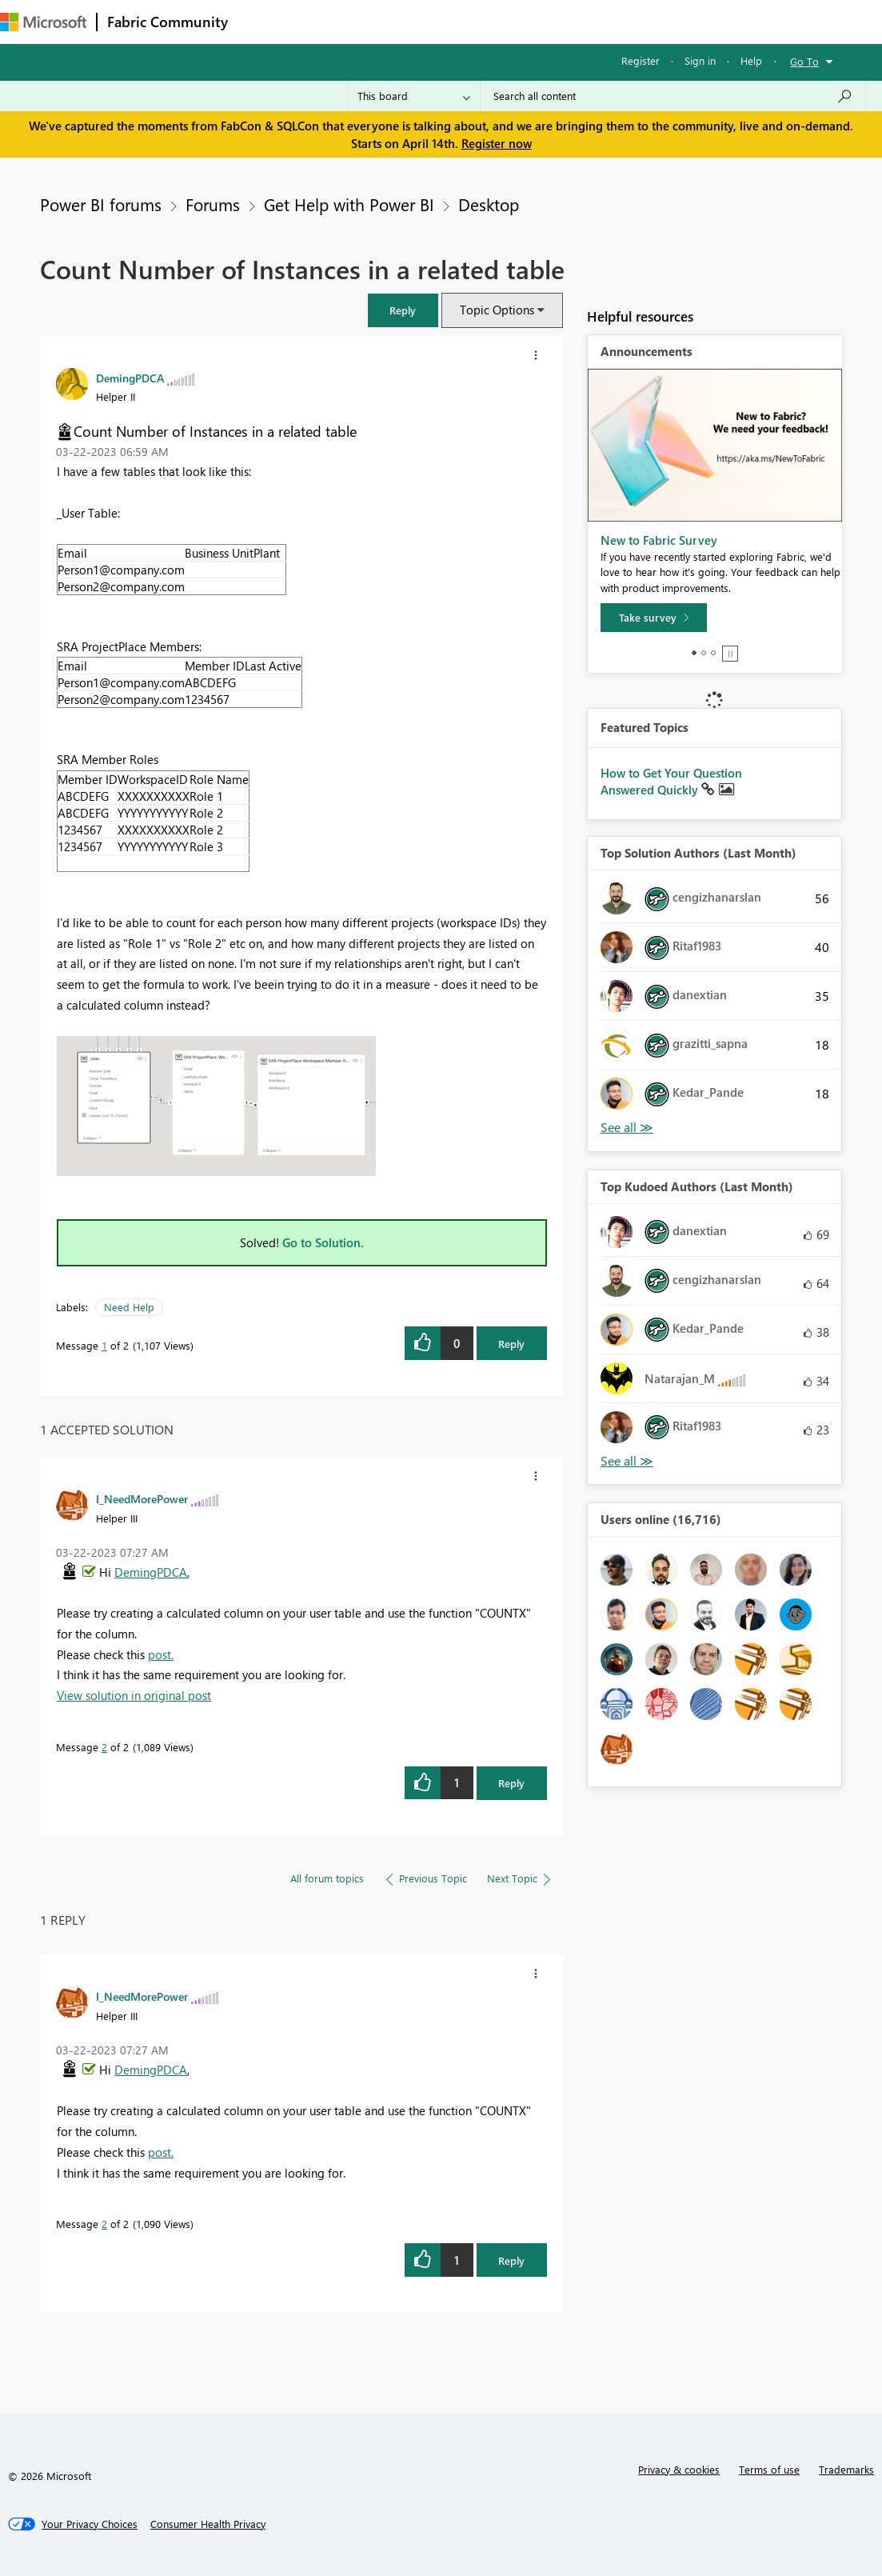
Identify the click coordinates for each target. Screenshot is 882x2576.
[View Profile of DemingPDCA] (130, 378)
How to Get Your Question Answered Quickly (671, 781)
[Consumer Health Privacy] (207, 2524)
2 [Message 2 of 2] (104, 1747)
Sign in (700, 60)
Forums (264, 21)
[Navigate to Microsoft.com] (43, 22)
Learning (605, 21)
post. (161, 1654)
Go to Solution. (323, 1242)
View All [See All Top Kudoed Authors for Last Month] (627, 1461)
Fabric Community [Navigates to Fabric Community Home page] (167, 21)
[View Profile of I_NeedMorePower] (142, 1498)
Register (640, 60)
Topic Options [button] (497, 310)
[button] (403, 310)
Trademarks (846, 2469)
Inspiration (334, 21)
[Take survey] (654, 617)
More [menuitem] (666, 21)
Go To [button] (804, 61)
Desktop (488, 204)
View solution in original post (134, 1695)
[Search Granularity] (414, 96)
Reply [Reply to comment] (511, 1783)
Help (751, 60)
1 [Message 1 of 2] (104, 1345)
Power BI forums (101, 204)
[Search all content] (673, 96)
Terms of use (769, 2469)
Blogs (543, 21)
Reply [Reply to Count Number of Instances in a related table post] (511, 1343)
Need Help (129, 1307)
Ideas (400, 21)
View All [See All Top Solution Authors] (627, 1127)
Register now (496, 143)
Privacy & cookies (679, 2469)
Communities (471, 21)
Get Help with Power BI (349, 204)
